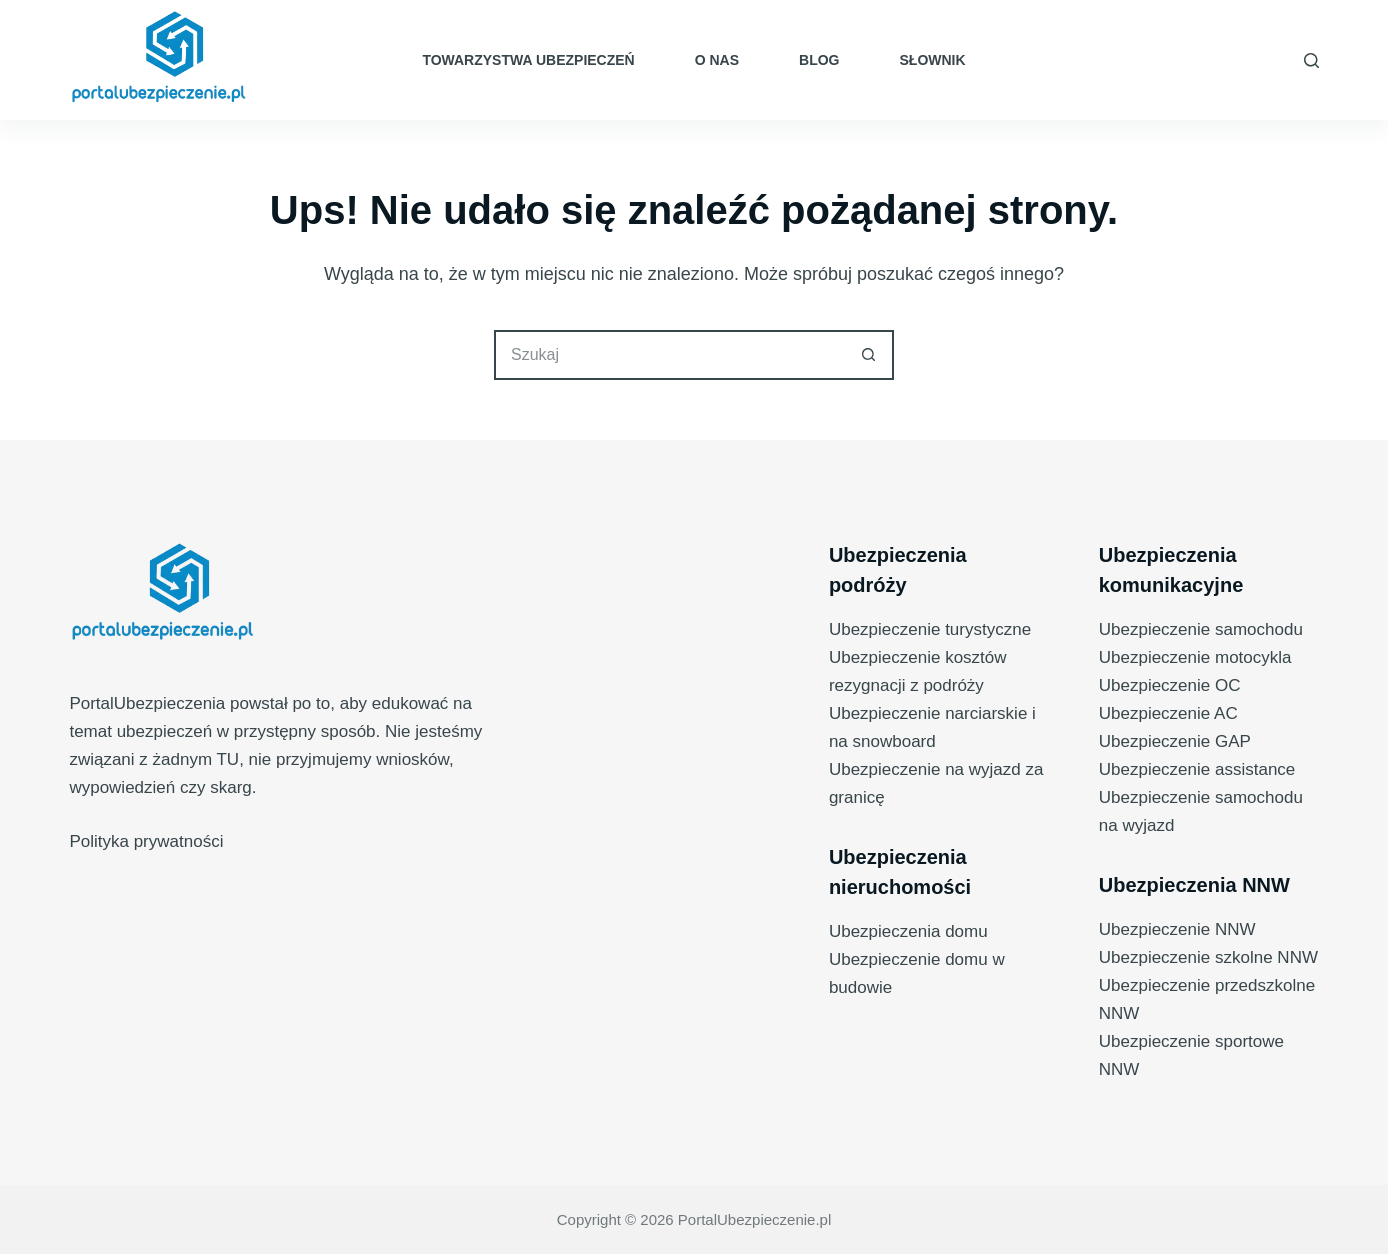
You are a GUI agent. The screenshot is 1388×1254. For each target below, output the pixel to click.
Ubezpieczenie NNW (1177, 929)
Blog (819, 60)
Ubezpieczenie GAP (1175, 741)
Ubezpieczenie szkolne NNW (1208, 957)
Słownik (933, 60)
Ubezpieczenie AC (1168, 713)
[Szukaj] (1311, 60)
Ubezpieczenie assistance (1197, 769)
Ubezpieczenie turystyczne (930, 629)
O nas (717, 60)
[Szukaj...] (669, 355)
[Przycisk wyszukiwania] (869, 355)
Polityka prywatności (146, 841)
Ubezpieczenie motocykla (1195, 657)
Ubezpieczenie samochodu (1201, 629)
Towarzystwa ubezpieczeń (528, 60)
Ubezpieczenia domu (908, 931)
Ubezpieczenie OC (1170, 685)
